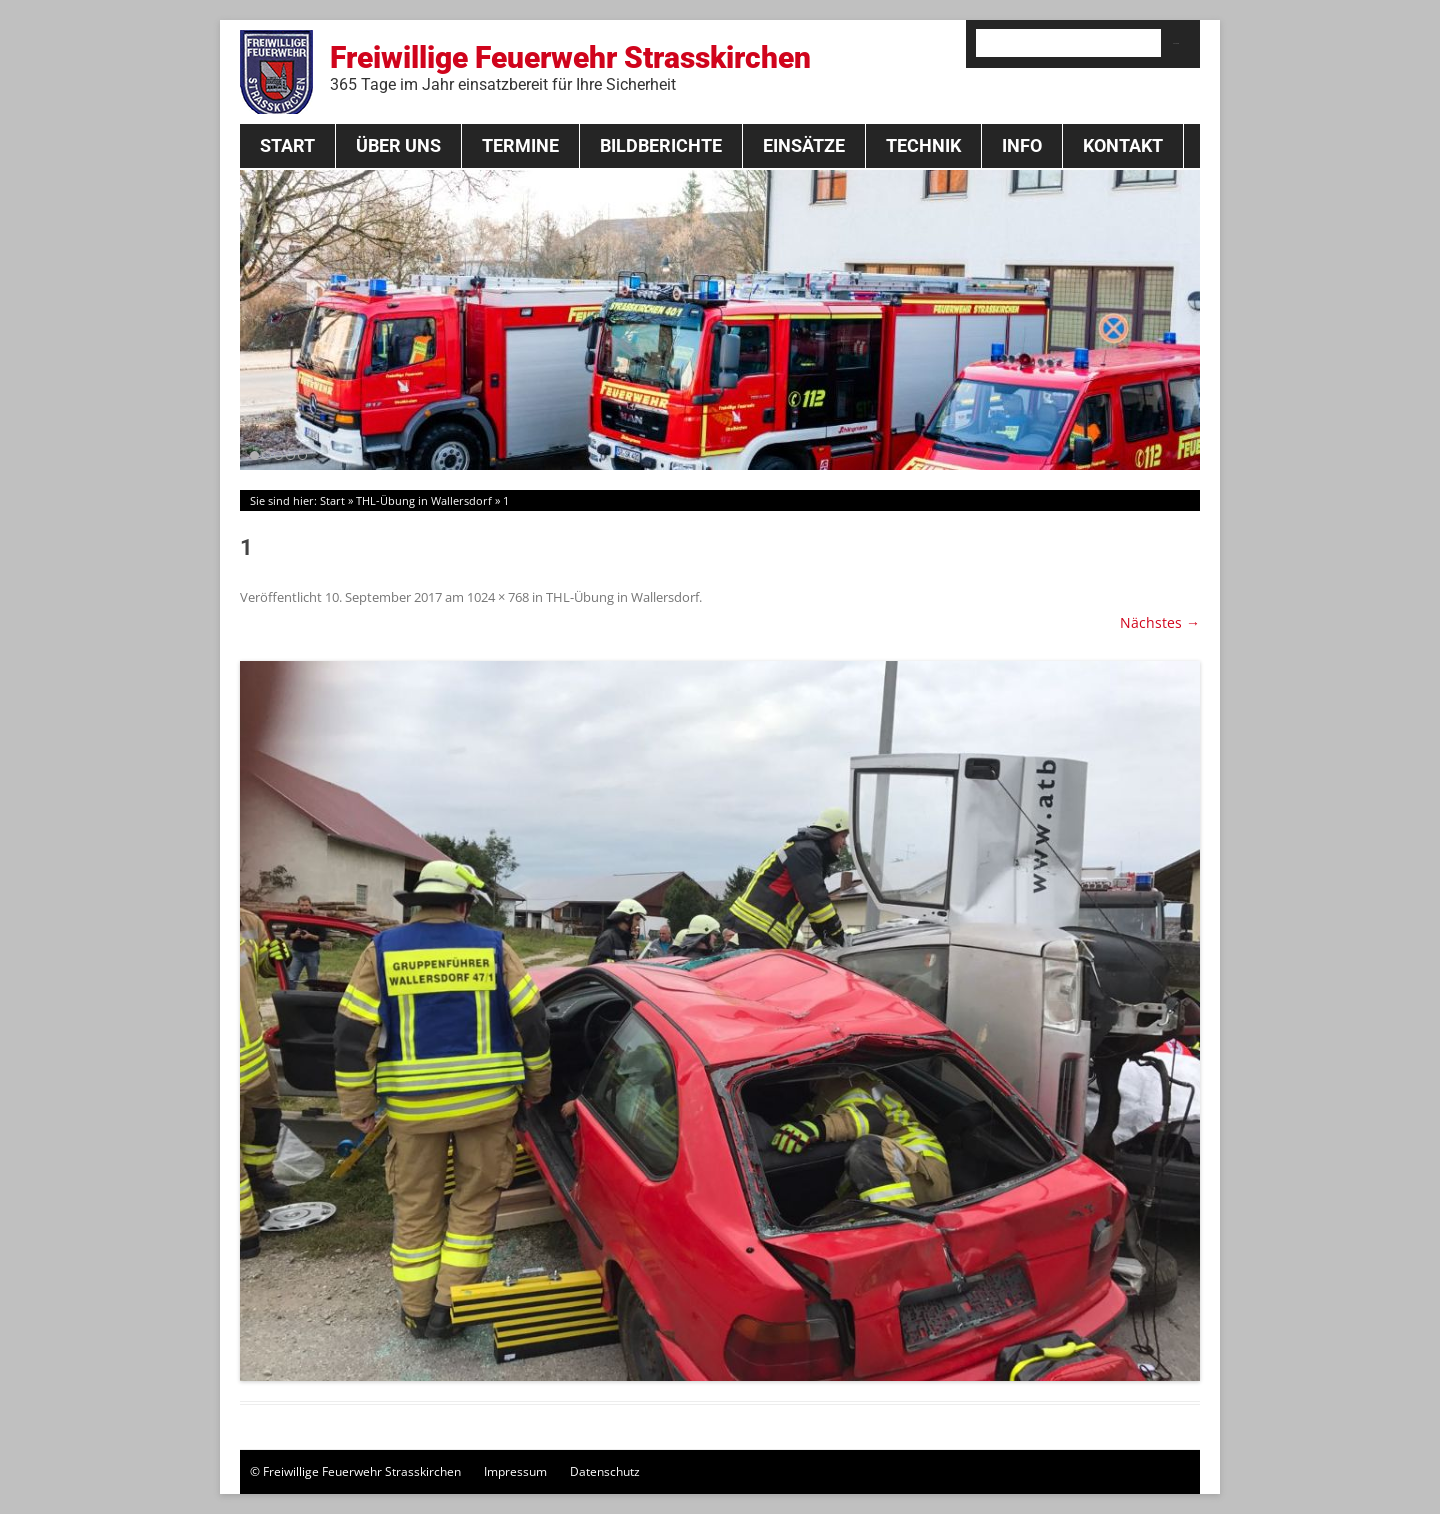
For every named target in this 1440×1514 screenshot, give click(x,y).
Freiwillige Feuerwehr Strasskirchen (570, 67)
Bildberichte (661, 145)
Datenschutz (605, 1471)
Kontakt (1123, 145)
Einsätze (804, 145)
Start (287, 145)
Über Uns (398, 145)
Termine (520, 145)
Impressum (515, 1471)
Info (1022, 145)
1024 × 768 (498, 597)
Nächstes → (1160, 622)
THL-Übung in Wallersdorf (424, 500)
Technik (923, 145)
